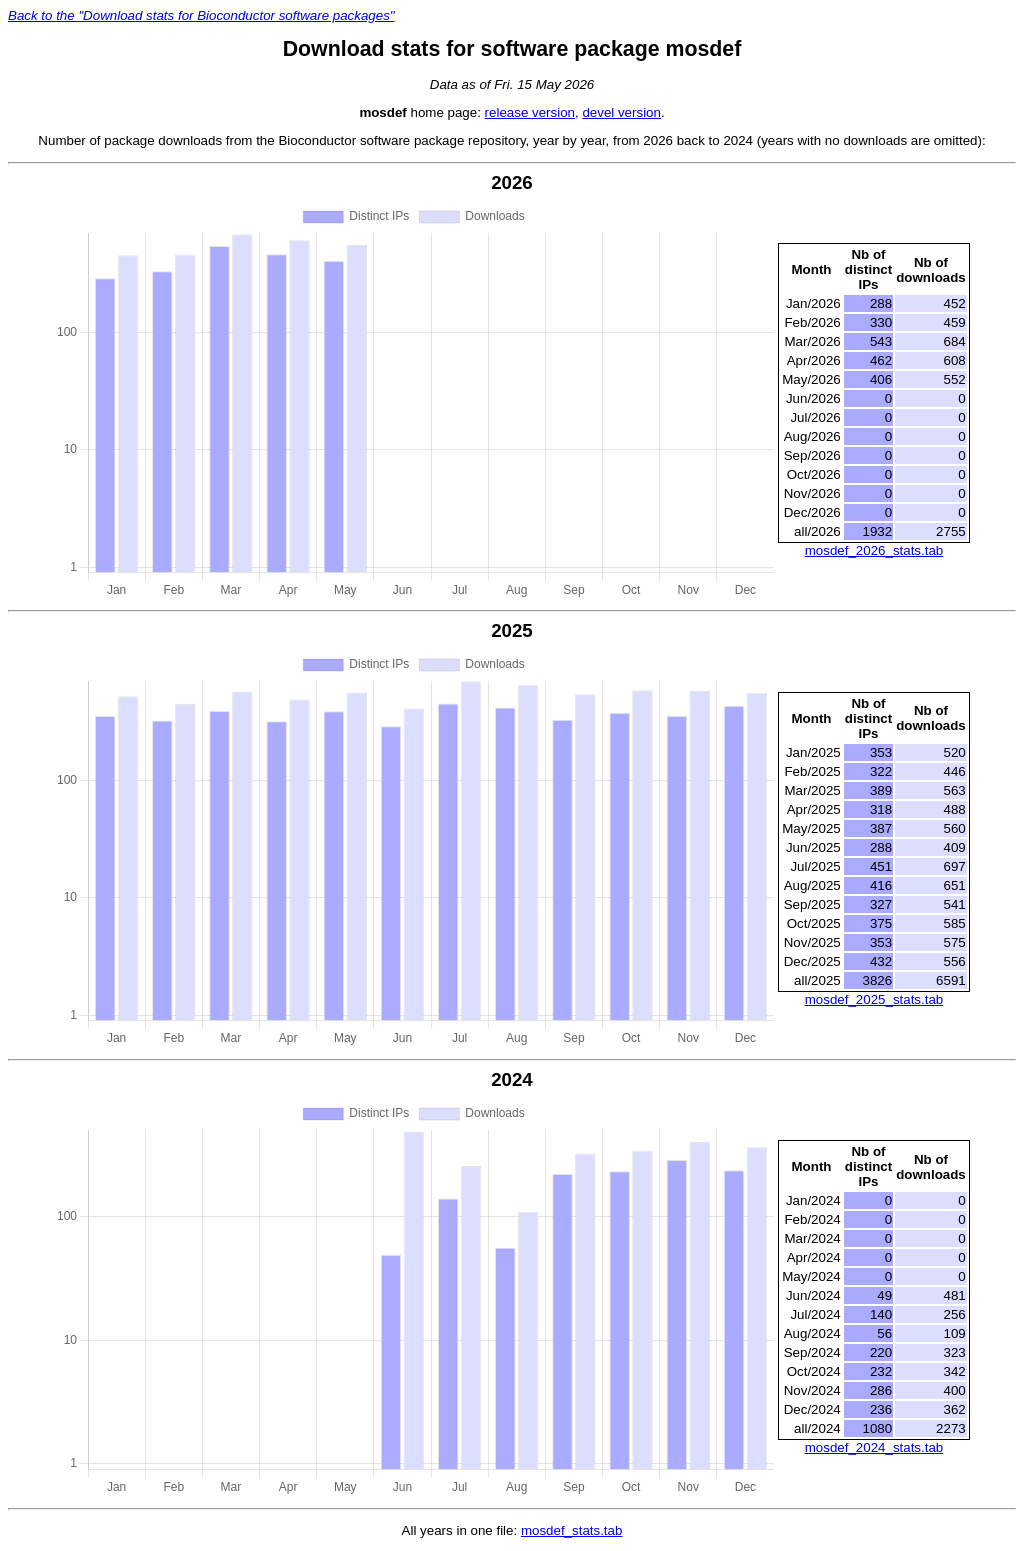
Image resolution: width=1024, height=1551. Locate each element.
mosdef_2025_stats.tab (874, 999)
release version (530, 112)
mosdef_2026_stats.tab (874, 550)
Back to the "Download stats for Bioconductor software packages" (201, 15)
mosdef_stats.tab (572, 1530)
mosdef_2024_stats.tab (874, 1447)
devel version (621, 112)
